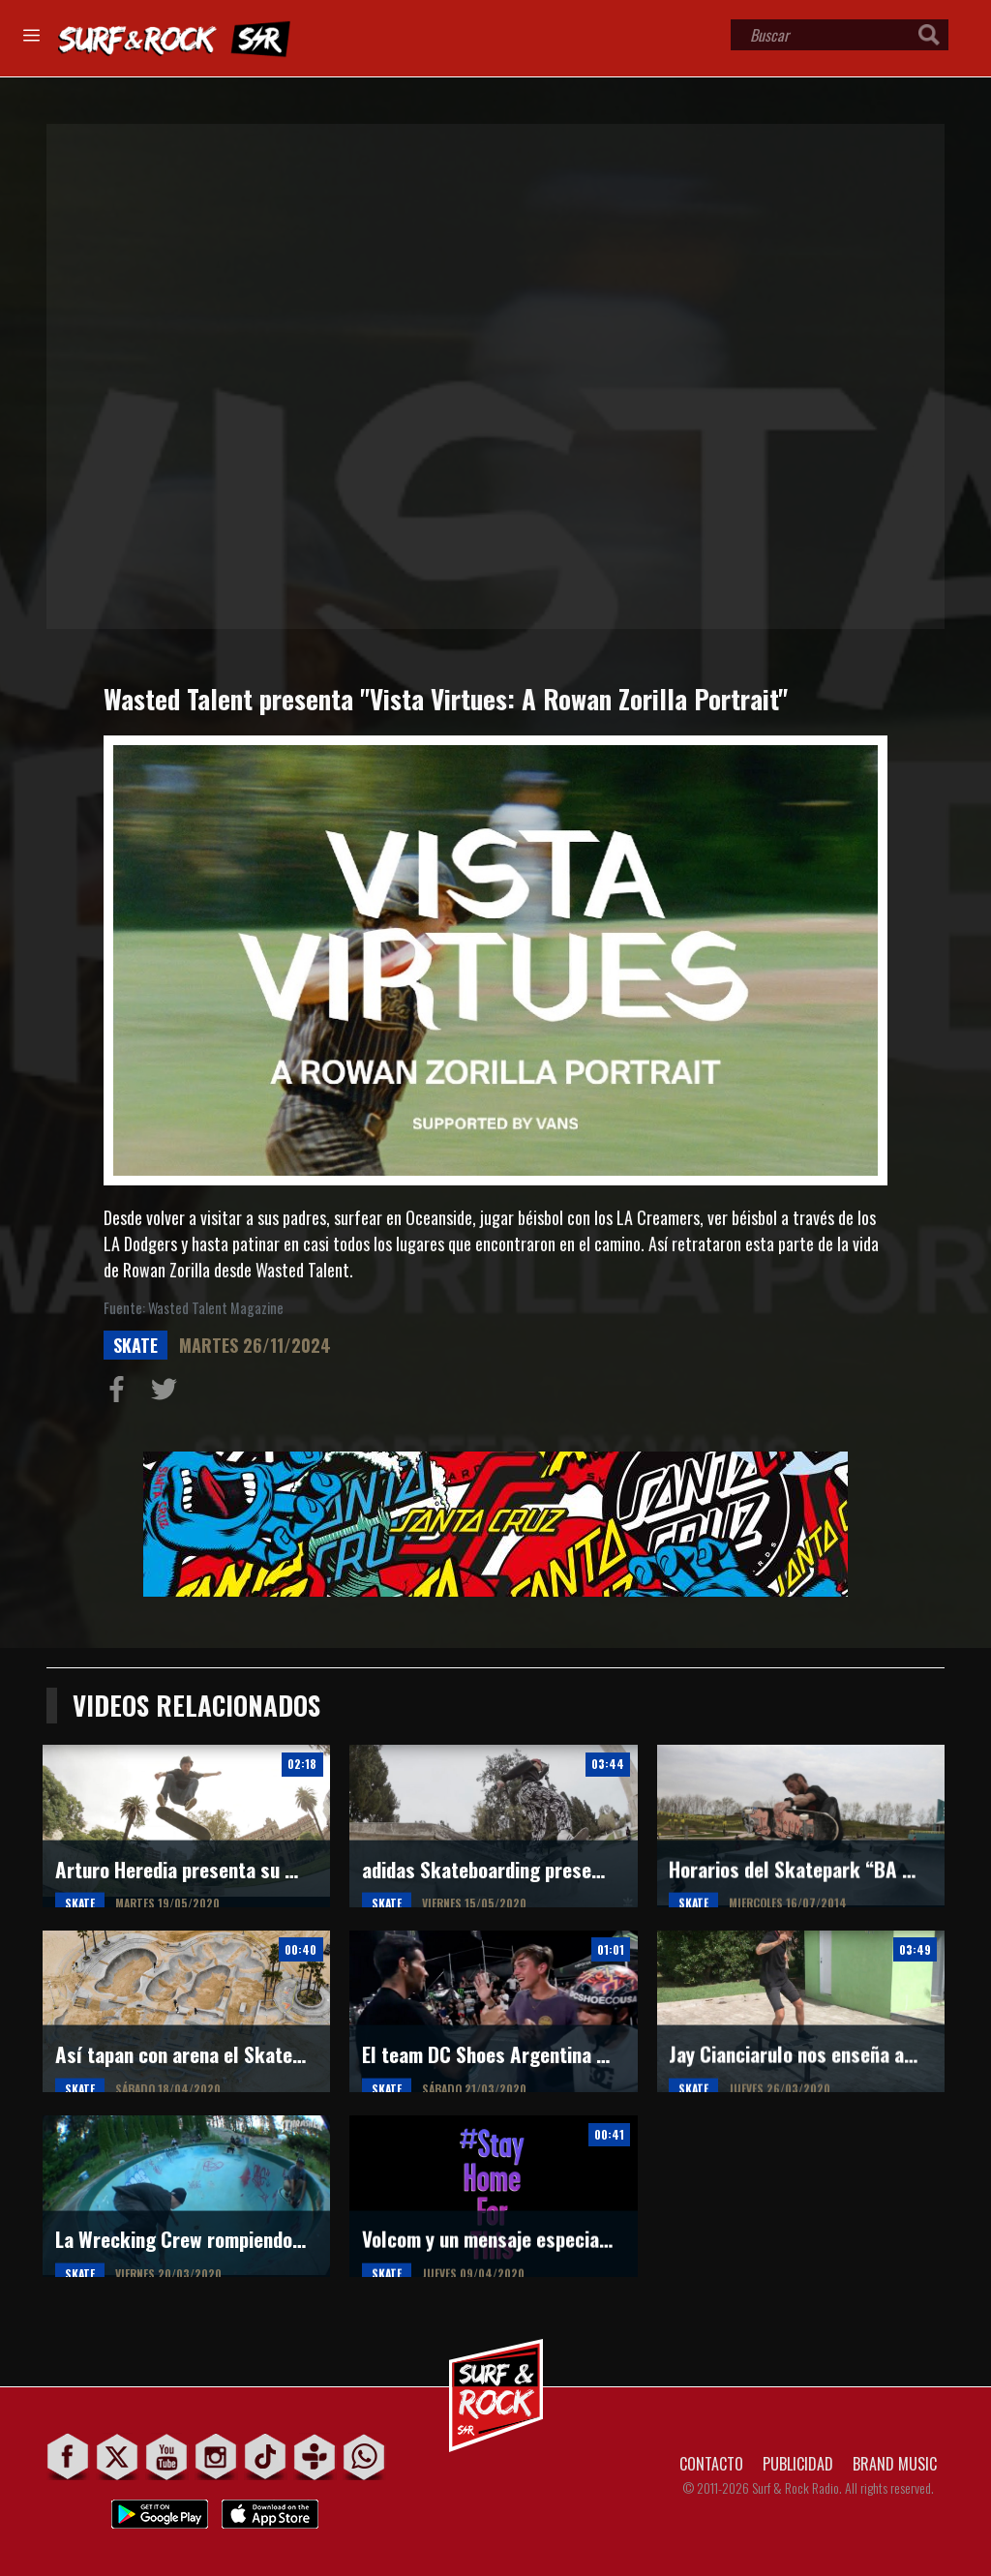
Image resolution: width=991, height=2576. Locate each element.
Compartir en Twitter (168, 1393)
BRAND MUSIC (895, 2463)
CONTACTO (711, 2463)
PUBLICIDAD (798, 2463)
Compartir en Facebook (121, 1393)
